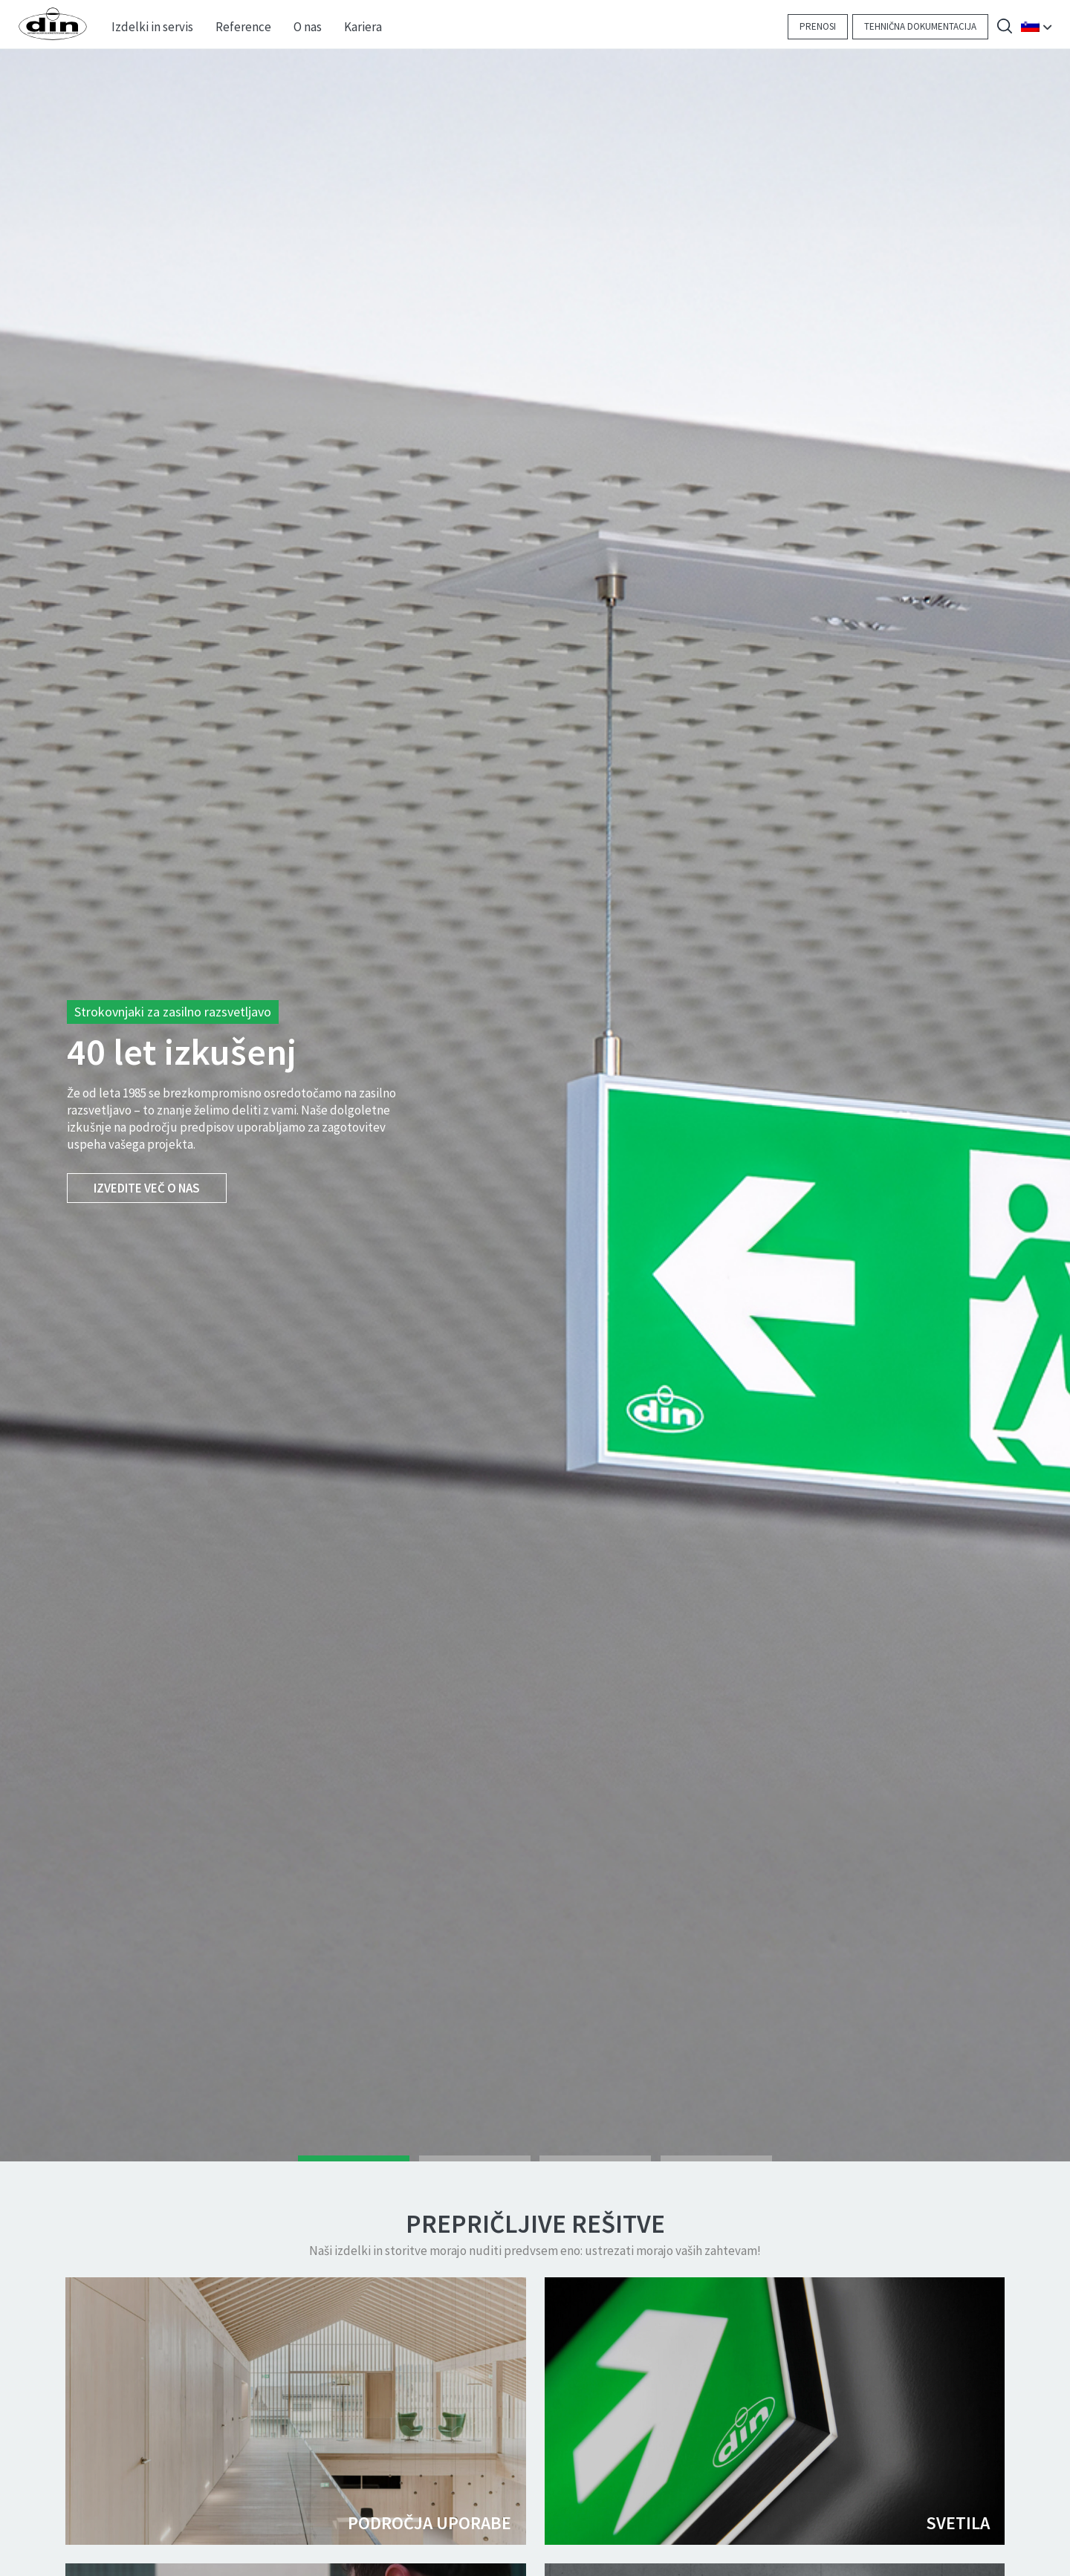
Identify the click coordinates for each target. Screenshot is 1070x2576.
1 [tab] (353, 2158)
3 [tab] (595, 2158)
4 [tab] (716, 2158)
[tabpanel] (535, 1105)
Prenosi (818, 26)
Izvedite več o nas (147, 1188)
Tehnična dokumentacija (920, 26)
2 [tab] (475, 2158)
